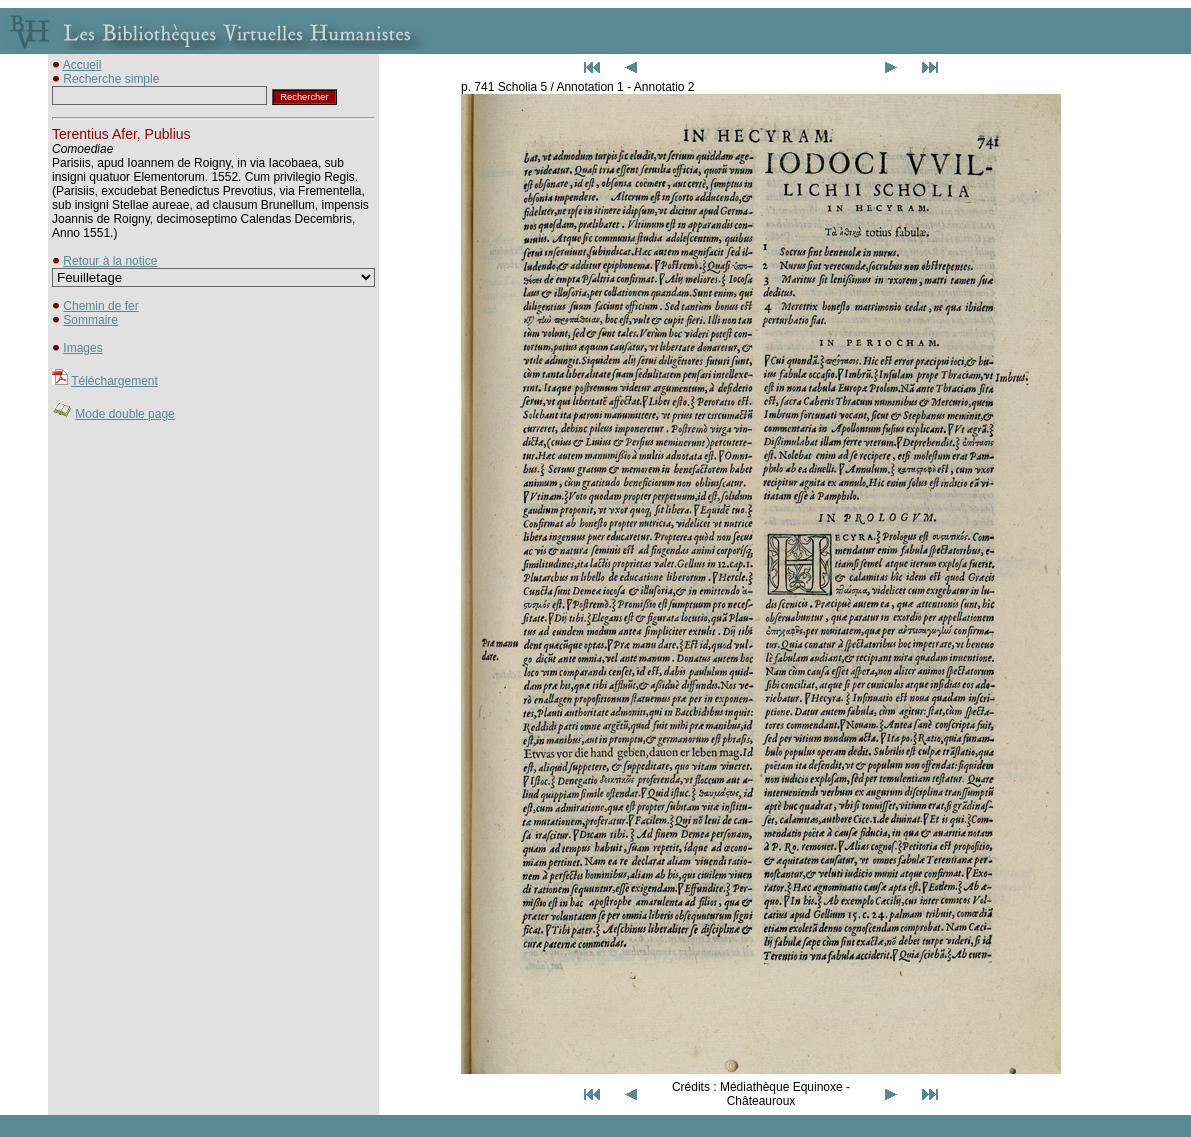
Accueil (82, 65)
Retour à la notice (110, 261)
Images (82, 348)
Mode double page (124, 414)
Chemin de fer (100, 306)
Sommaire (90, 320)
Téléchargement (114, 381)
